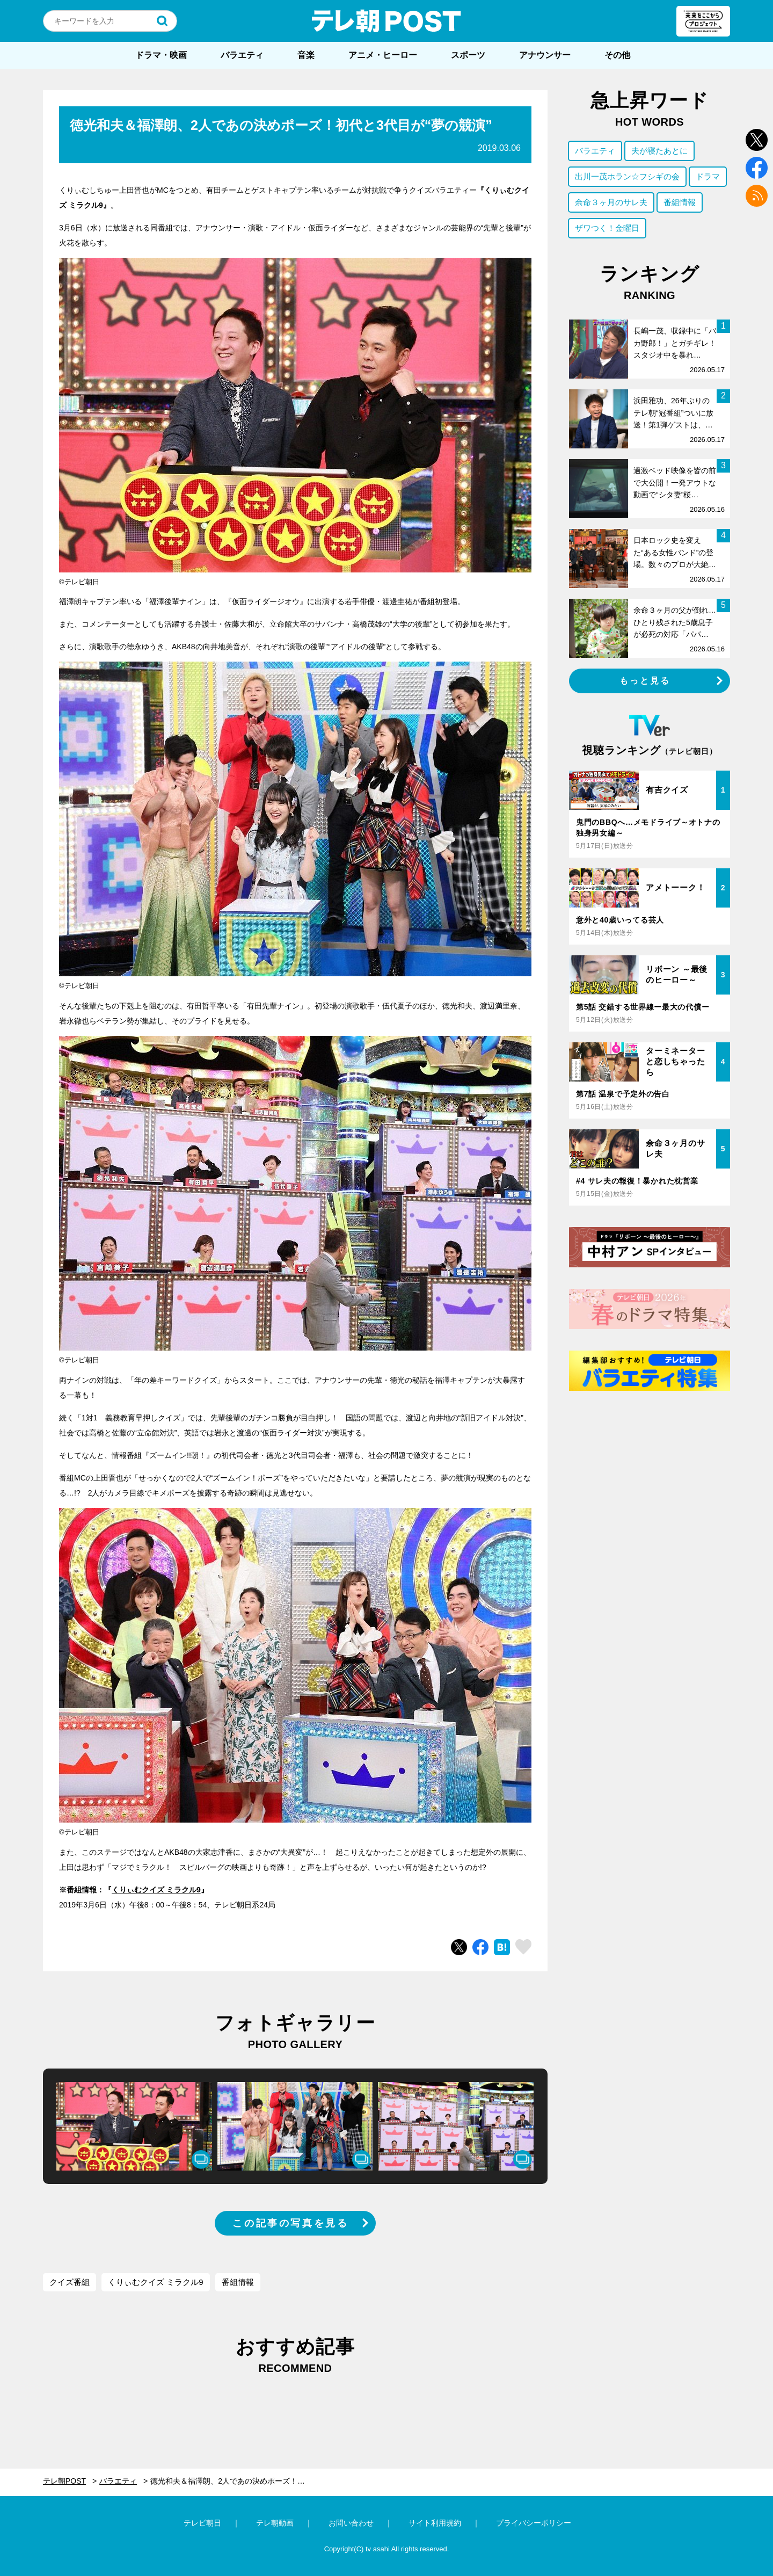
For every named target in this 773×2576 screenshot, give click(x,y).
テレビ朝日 (202, 2523)
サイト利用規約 (435, 2523)
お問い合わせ (351, 2523)
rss (757, 196)
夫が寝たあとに (659, 150)
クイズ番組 (69, 2282)
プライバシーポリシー (533, 2523)
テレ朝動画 (275, 2523)
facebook (757, 168)
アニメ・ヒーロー (382, 55)
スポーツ (468, 55)
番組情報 (238, 2282)
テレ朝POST (386, 21)
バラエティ (242, 55)
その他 (617, 55)
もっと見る (645, 680)
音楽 (306, 55)
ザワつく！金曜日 (607, 228)
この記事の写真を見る (290, 2223)
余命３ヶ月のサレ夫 (611, 202)
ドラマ (708, 176)
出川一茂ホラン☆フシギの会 (627, 176)
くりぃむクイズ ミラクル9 (156, 1889)
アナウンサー (545, 55)
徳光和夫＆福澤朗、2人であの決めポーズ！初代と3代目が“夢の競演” (236, 2481)
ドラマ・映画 (161, 55)
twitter (757, 140)
